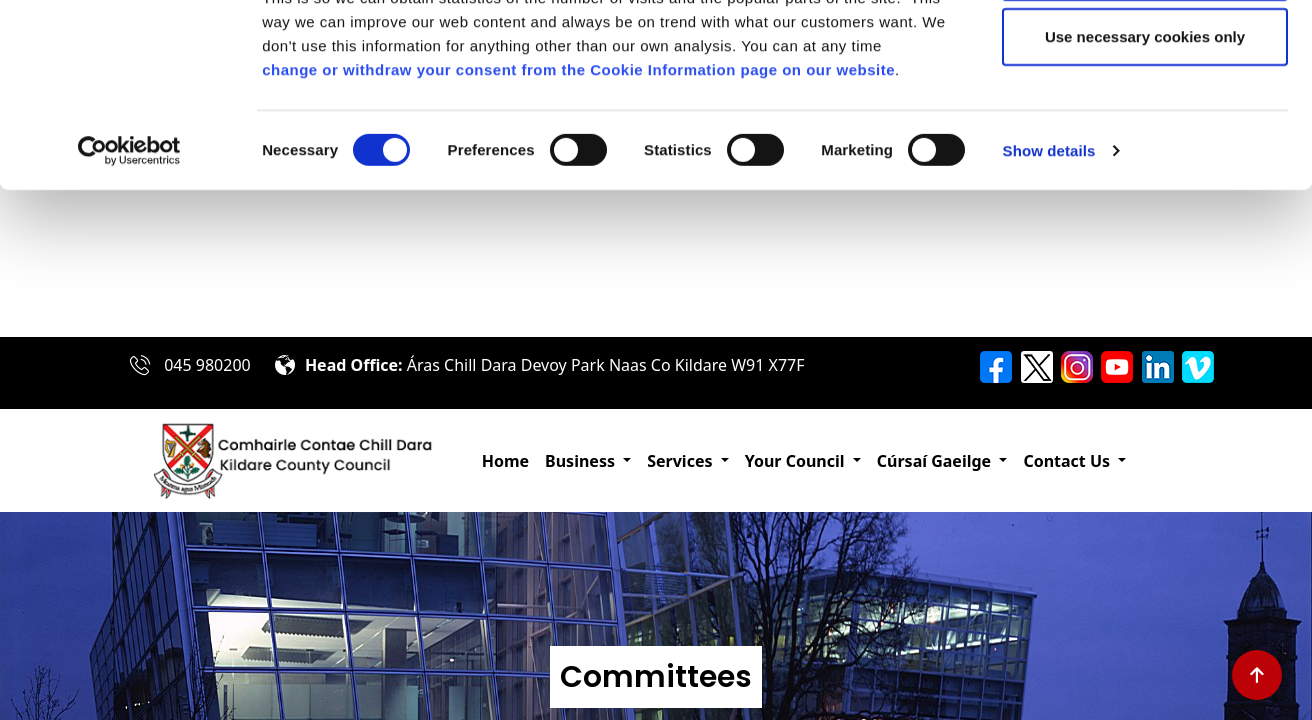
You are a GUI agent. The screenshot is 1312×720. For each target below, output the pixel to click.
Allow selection (1144, 118)
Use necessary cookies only (1145, 183)
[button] (588, 461)
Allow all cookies (1145, 52)
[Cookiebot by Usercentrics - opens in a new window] (129, 298)
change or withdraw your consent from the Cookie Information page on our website (578, 216)
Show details (1049, 297)
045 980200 (207, 365)
